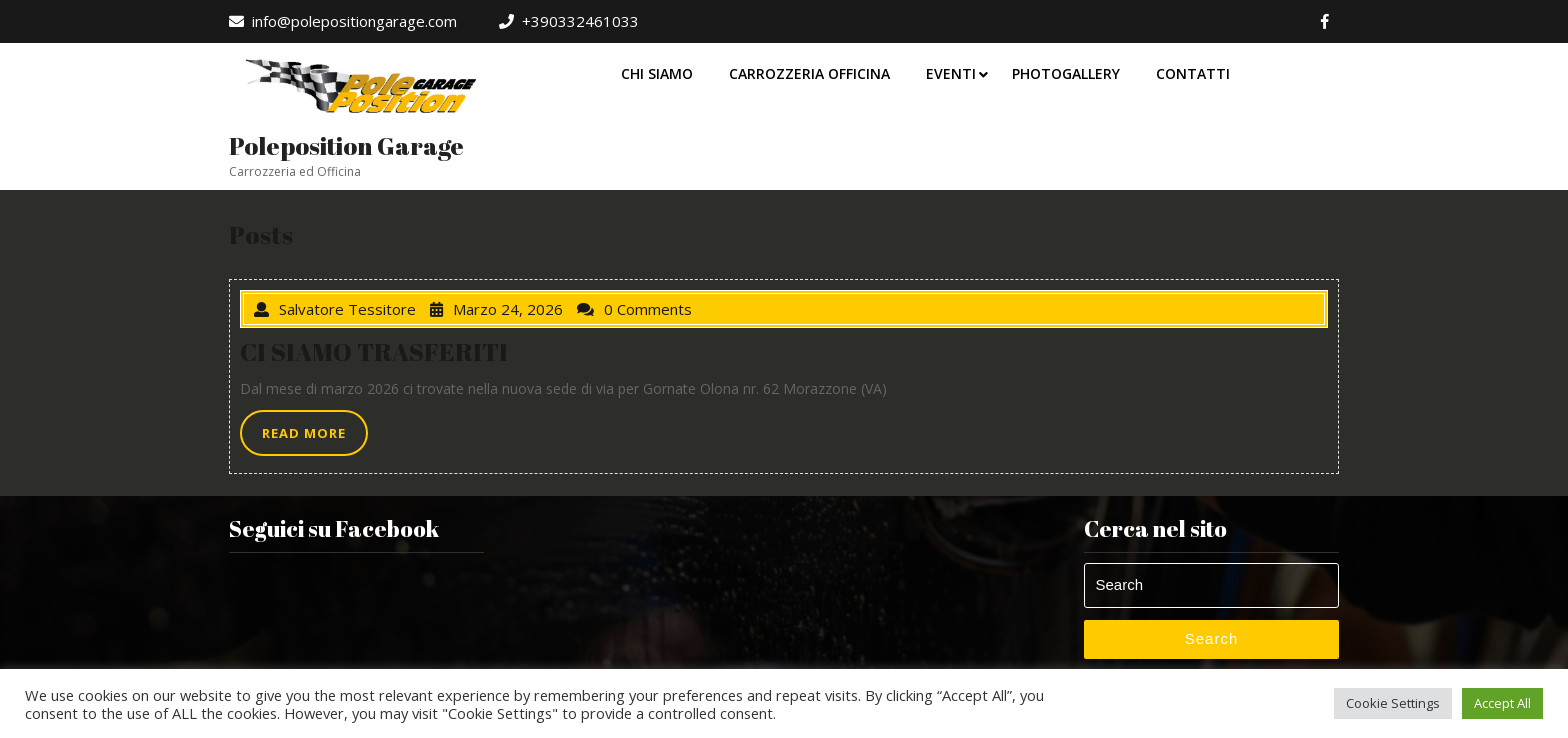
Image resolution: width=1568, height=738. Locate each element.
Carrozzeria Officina (809, 73)
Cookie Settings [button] (1393, 703)
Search (1212, 638)
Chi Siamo (657, 73)
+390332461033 (569, 21)
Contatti (1193, 73)
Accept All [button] (1502, 703)
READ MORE (315, 438)
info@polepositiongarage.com (343, 21)
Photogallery (1066, 73)
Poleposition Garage (346, 145)
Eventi (951, 73)
